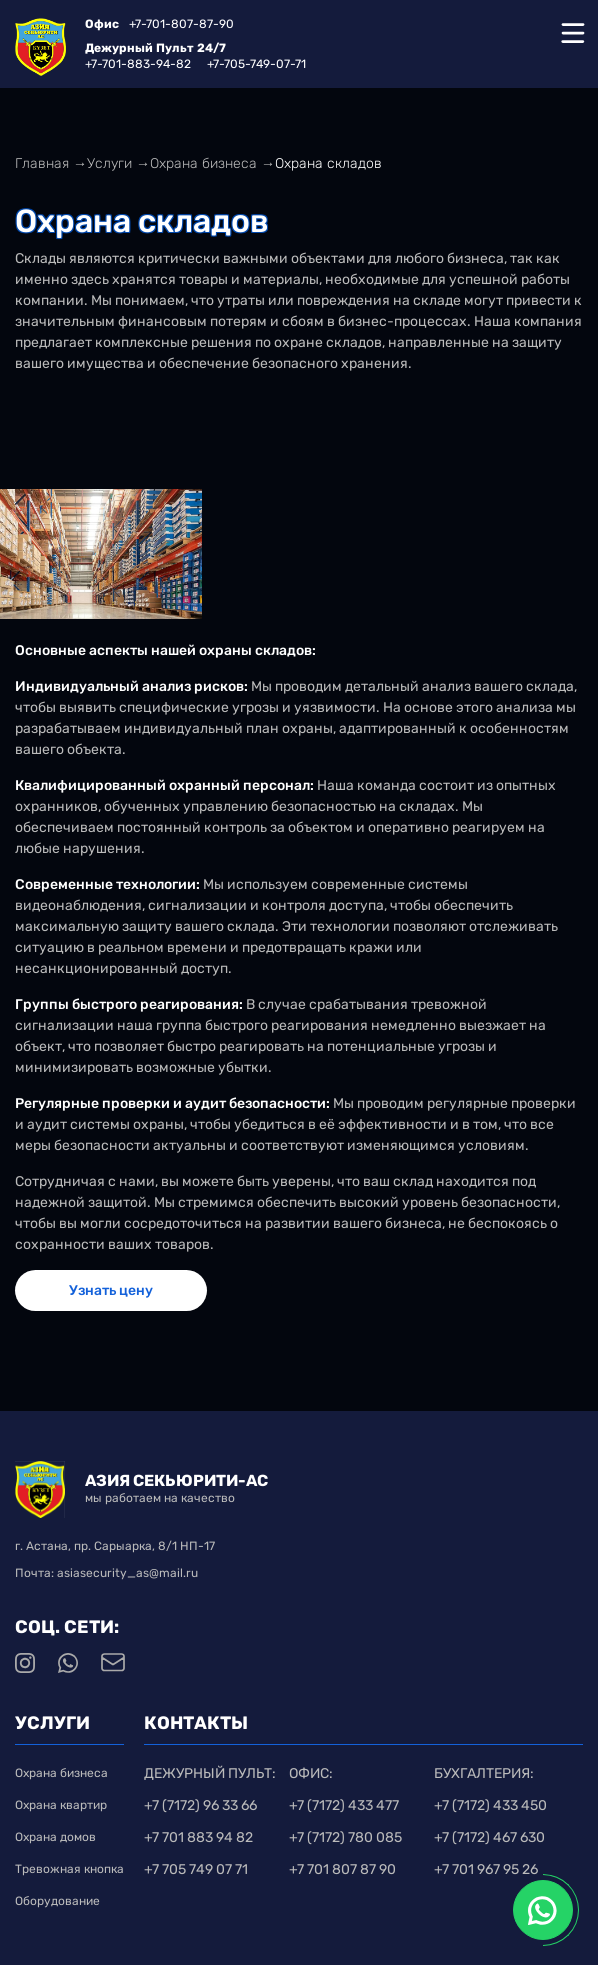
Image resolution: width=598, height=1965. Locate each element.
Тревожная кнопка (69, 1869)
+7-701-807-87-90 (181, 24)
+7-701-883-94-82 (138, 64)
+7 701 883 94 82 (198, 1837)
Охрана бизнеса (61, 1773)
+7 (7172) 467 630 (489, 1837)
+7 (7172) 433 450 (490, 1805)
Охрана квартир (61, 1805)
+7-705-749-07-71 (256, 64)
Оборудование (69, 1900)
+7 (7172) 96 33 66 (200, 1805)
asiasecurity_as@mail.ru (127, 1573)
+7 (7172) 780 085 (345, 1837)
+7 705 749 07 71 (196, 1869)
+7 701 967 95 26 (486, 1869)
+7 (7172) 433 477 (344, 1805)
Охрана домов (55, 1837)
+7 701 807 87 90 (342, 1869)
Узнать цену (111, 1290)
